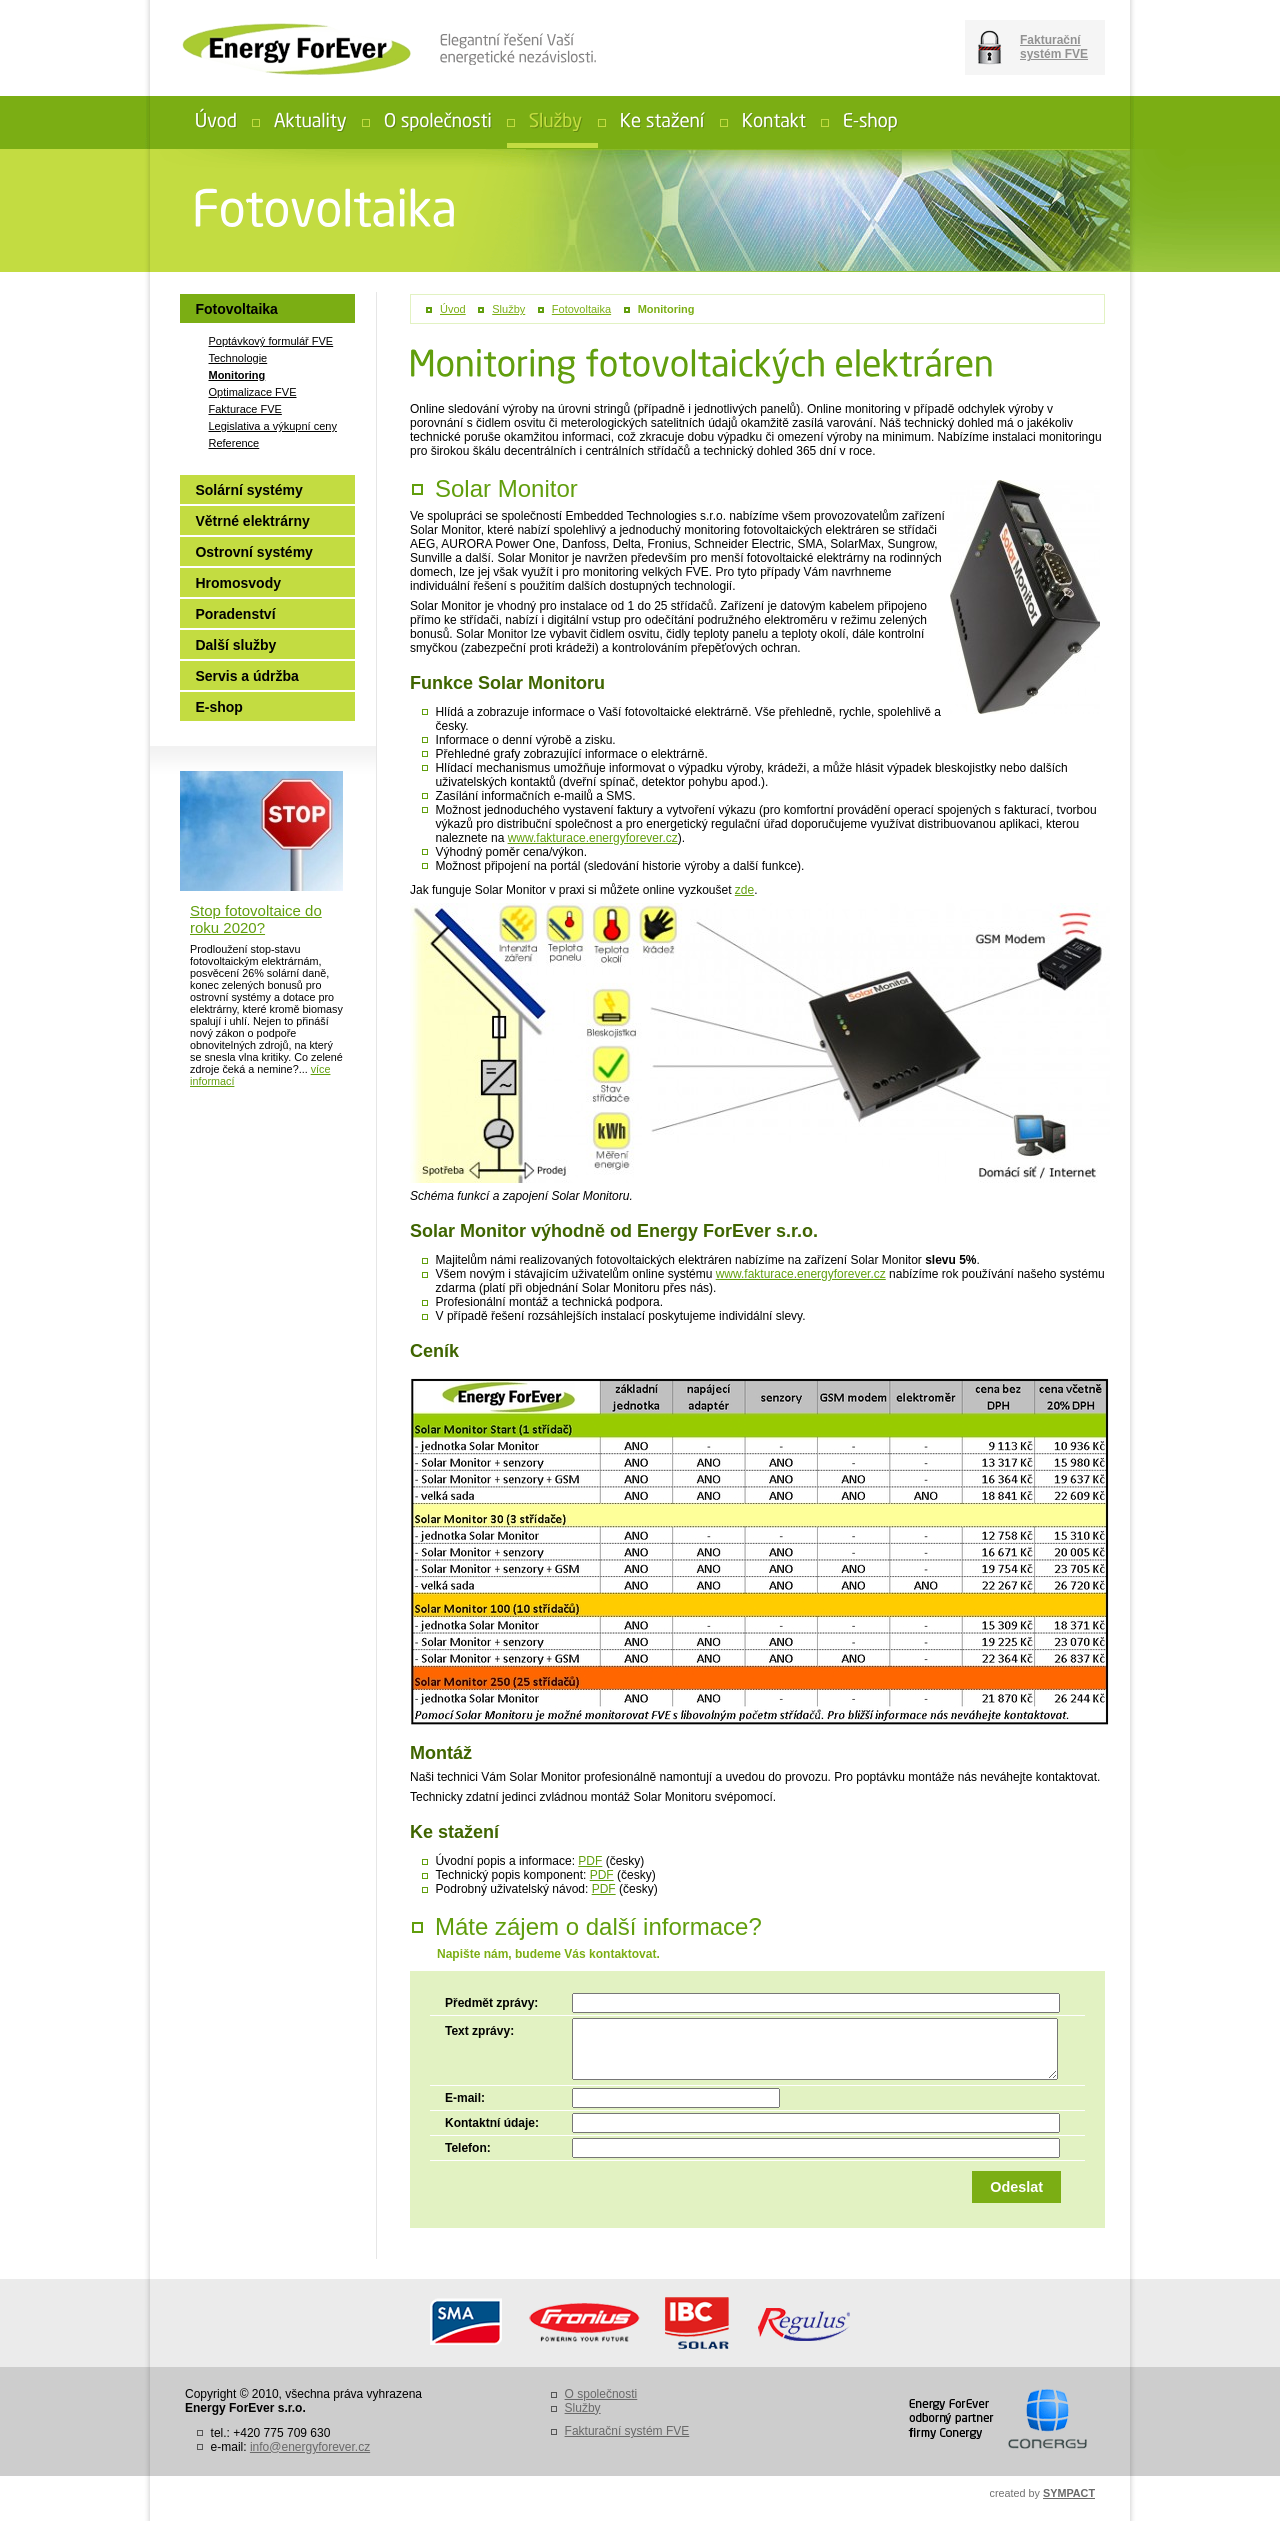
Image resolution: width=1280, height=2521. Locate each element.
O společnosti (601, 2394)
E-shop (218, 707)
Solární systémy (248, 490)
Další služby (235, 645)
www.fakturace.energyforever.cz (593, 838)
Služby (508, 309)
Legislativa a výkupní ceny (272, 426)
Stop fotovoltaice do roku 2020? (256, 919)
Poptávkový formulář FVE (270, 341)
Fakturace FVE (244, 409)
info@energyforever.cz (310, 2447)
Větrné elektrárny (252, 521)
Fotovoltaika (581, 309)
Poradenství (235, 614)
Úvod (453, 309)
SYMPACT (1069, 2493)
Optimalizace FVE (252, 392)
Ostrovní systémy (254, 552)
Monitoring (666, 309)
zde (744, 890)
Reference (233, 443)
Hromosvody (238, 583)
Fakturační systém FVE (1054, 47)
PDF (590, 1861)
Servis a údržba (247, 676)
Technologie (237, 358)
